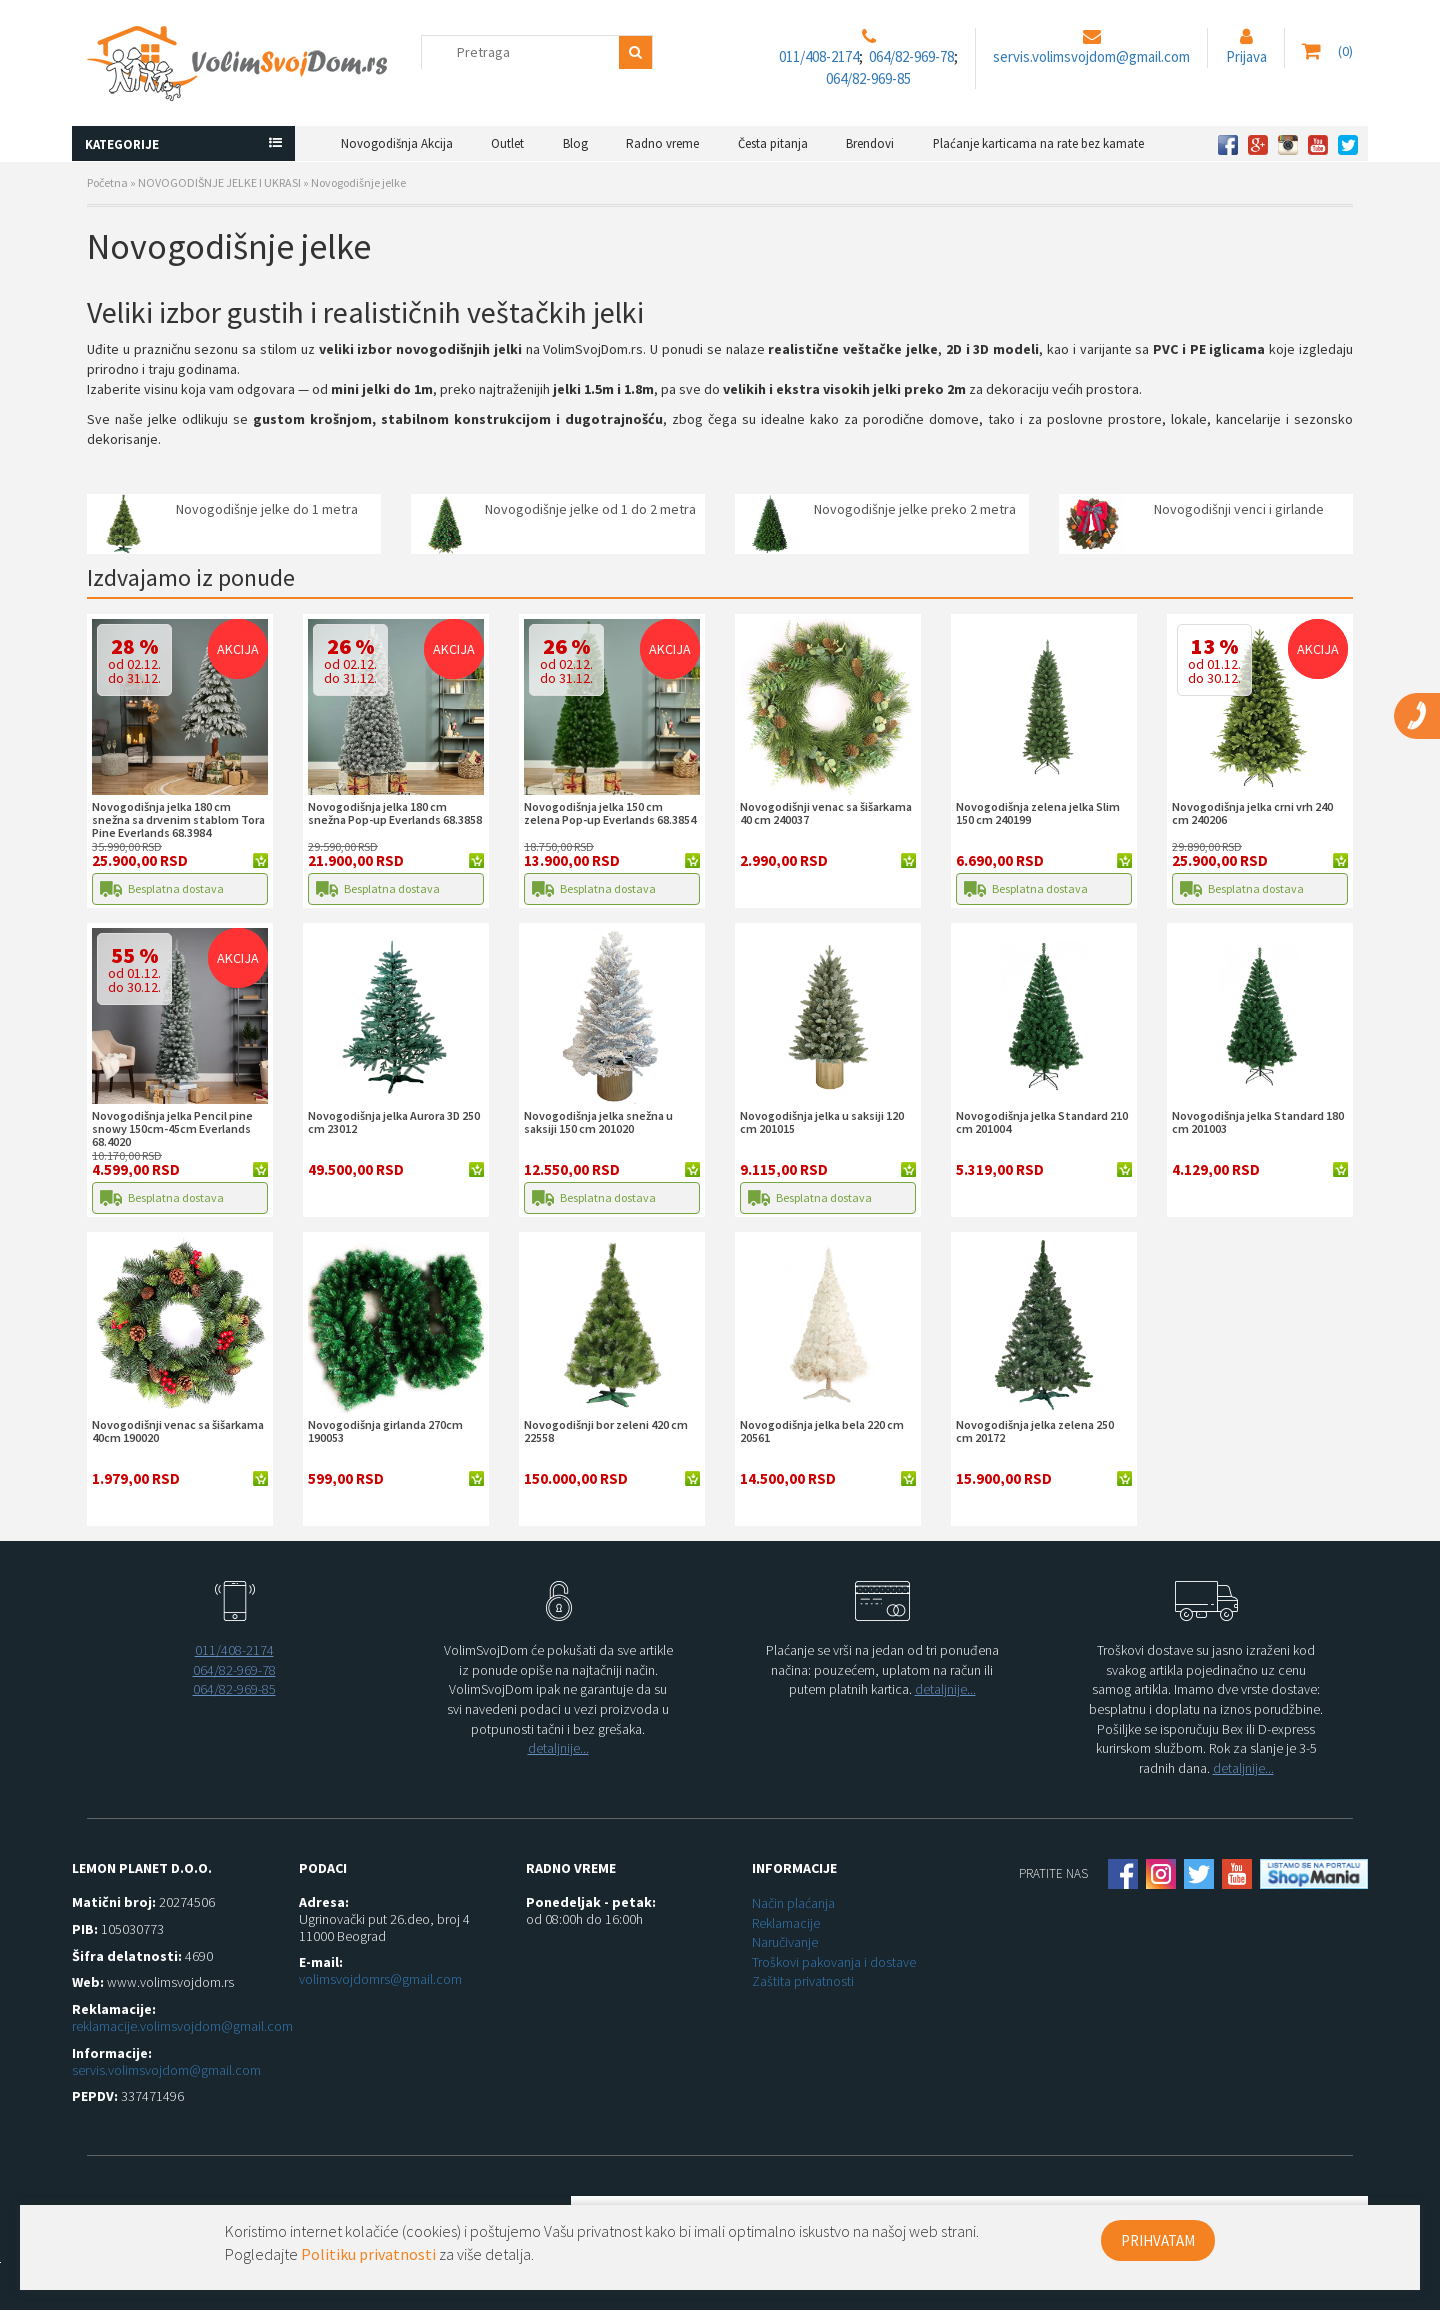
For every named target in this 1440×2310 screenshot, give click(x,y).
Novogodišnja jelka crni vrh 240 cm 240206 (1252, 813)
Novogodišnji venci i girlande (1239, 509)
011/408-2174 (819, 56)
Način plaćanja (793, 1903)
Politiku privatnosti (368, 2254)
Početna (107, 182)
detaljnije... (558, 1748)
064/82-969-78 (911, 56)
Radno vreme (662, 143)
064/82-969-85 (868, 78)
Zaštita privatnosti (803, 1981)
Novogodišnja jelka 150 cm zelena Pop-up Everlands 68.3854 (610, 813)
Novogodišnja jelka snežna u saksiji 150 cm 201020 (598, 1122)
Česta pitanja (773, 143)
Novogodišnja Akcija (397, 143)
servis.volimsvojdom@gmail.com (1091, 56)
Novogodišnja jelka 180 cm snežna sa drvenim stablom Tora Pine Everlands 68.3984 (178, 819)
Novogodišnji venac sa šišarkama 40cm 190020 (178, 1431)
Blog (575, 143)
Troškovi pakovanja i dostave (834, 1962)
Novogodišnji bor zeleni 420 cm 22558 (606, 1431)
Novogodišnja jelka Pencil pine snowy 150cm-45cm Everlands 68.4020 (172, 1128)
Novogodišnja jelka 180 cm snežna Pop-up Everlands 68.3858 (395, 813)
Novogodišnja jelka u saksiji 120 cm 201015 (822, 1122)
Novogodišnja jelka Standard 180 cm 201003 (1258, 1122)
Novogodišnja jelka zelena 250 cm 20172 (1035, 1431)
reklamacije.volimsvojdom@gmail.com (182, 2026)
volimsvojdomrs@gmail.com (380, 1979)
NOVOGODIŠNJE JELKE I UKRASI (219, 182)
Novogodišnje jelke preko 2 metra (915, 509)
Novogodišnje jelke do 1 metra (267, 509)
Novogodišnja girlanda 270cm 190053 (385, 1431)
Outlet (507, 143)
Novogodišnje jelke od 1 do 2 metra (590, 509)
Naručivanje (785, 1942)
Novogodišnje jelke (358, 182)
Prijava (1246, 56)
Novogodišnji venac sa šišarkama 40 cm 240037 (826, 813)
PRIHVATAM (1158, 2240)
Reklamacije (786, 1923)
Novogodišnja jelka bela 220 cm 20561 (822, 1431)
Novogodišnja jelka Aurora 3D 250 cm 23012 (394, 1122)
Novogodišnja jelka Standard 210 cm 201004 (1042, 1122)
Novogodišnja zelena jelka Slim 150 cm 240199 (1038, 813)
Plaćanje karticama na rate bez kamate (1038, 143)
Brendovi (870, 143)
